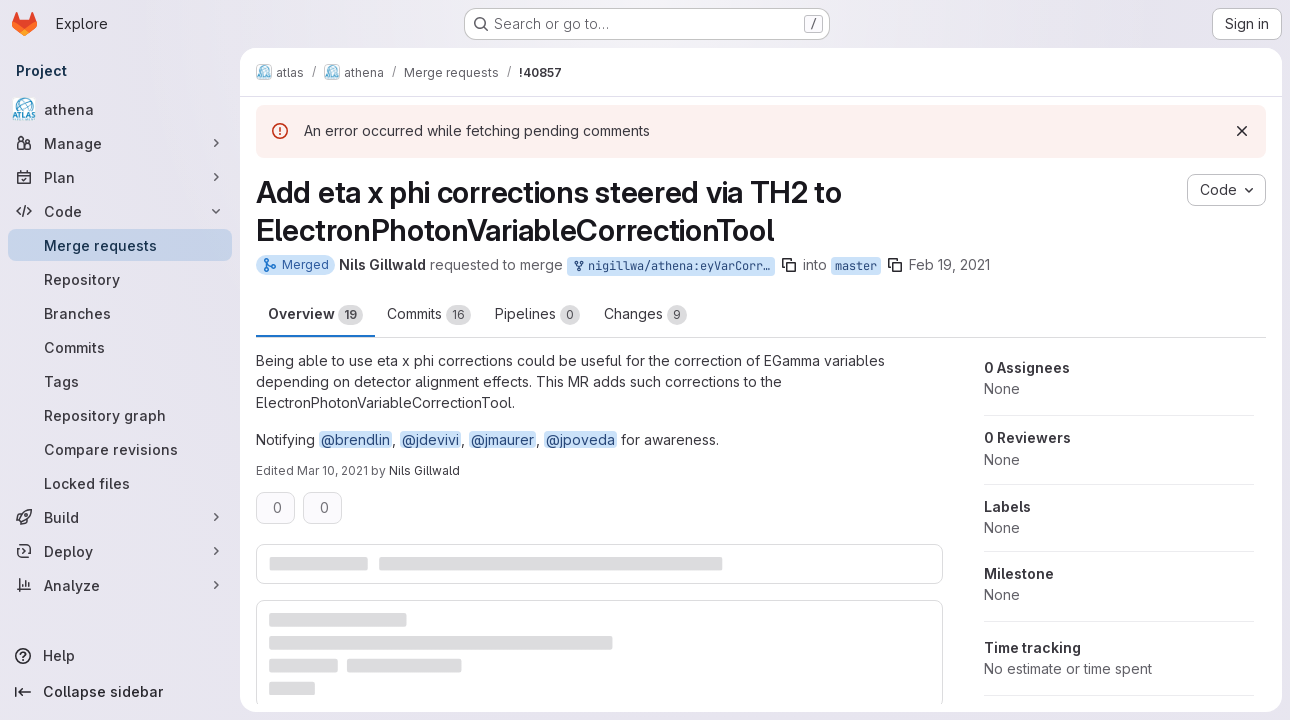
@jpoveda (580, 439)
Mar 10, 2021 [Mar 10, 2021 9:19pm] (332, 470)
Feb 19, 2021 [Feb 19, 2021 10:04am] (949, 264)
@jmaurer (502, 439)
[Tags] (120, 381)
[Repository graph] (120, 415)
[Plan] (120, 177)
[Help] (120, 656)
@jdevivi (430, 439)
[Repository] (120, 279)
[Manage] (120, 143)
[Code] (120, 211)
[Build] (120, 517)
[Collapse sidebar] (120, 692)
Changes (645, 315)
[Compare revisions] (120, 449)
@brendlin (355, 439)
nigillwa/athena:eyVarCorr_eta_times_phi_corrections (673, 266)
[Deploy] (120, 551)
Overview (315, 315)
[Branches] (120, 313)
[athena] (120, 109)
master (856, 266)
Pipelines (537, 315)
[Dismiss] (1242, 131)
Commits (429, 315)
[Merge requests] (120, 245)
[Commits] (120, 347)
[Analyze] (120, 585)
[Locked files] (120, 483)
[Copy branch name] (789, 265)
